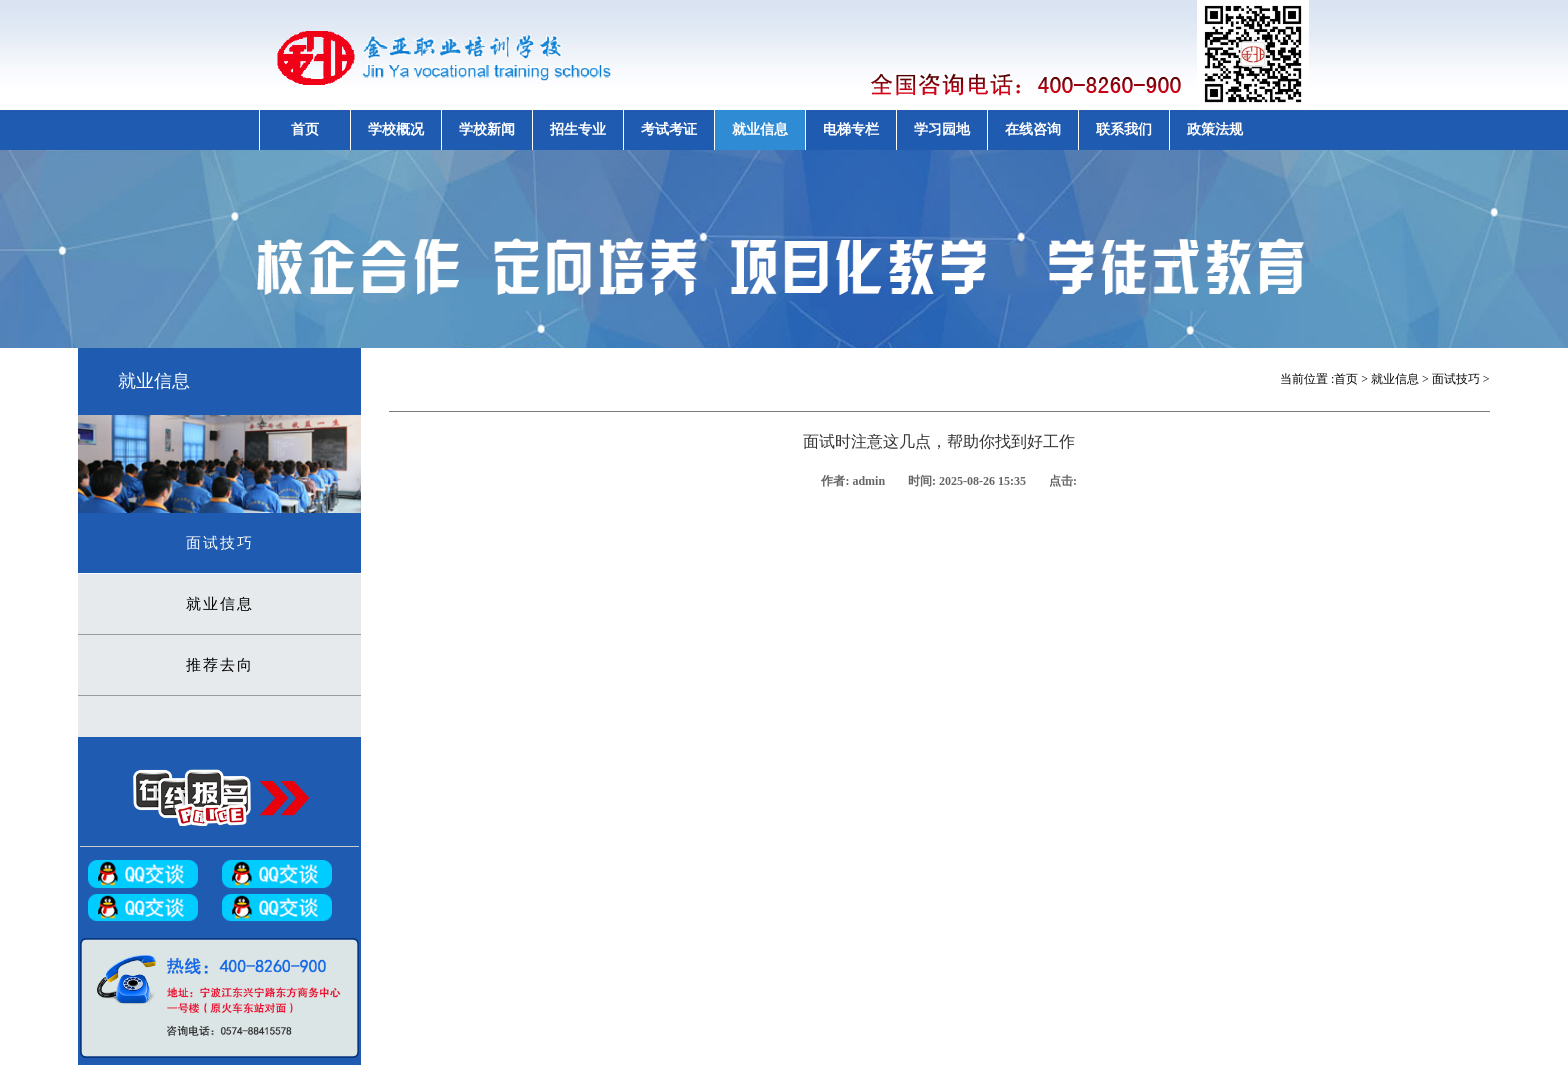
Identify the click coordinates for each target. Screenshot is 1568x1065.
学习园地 (942, 129)
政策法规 (1215, 129)
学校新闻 (487, 129)
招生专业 (578, 129)
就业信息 (760, 129)
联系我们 (1124, 129)
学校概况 (396, 129)
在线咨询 (1033, 129)
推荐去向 (220, 665)
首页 (305, 129)
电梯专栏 (851, 129)
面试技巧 (220, 543)
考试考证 (669, 129)
